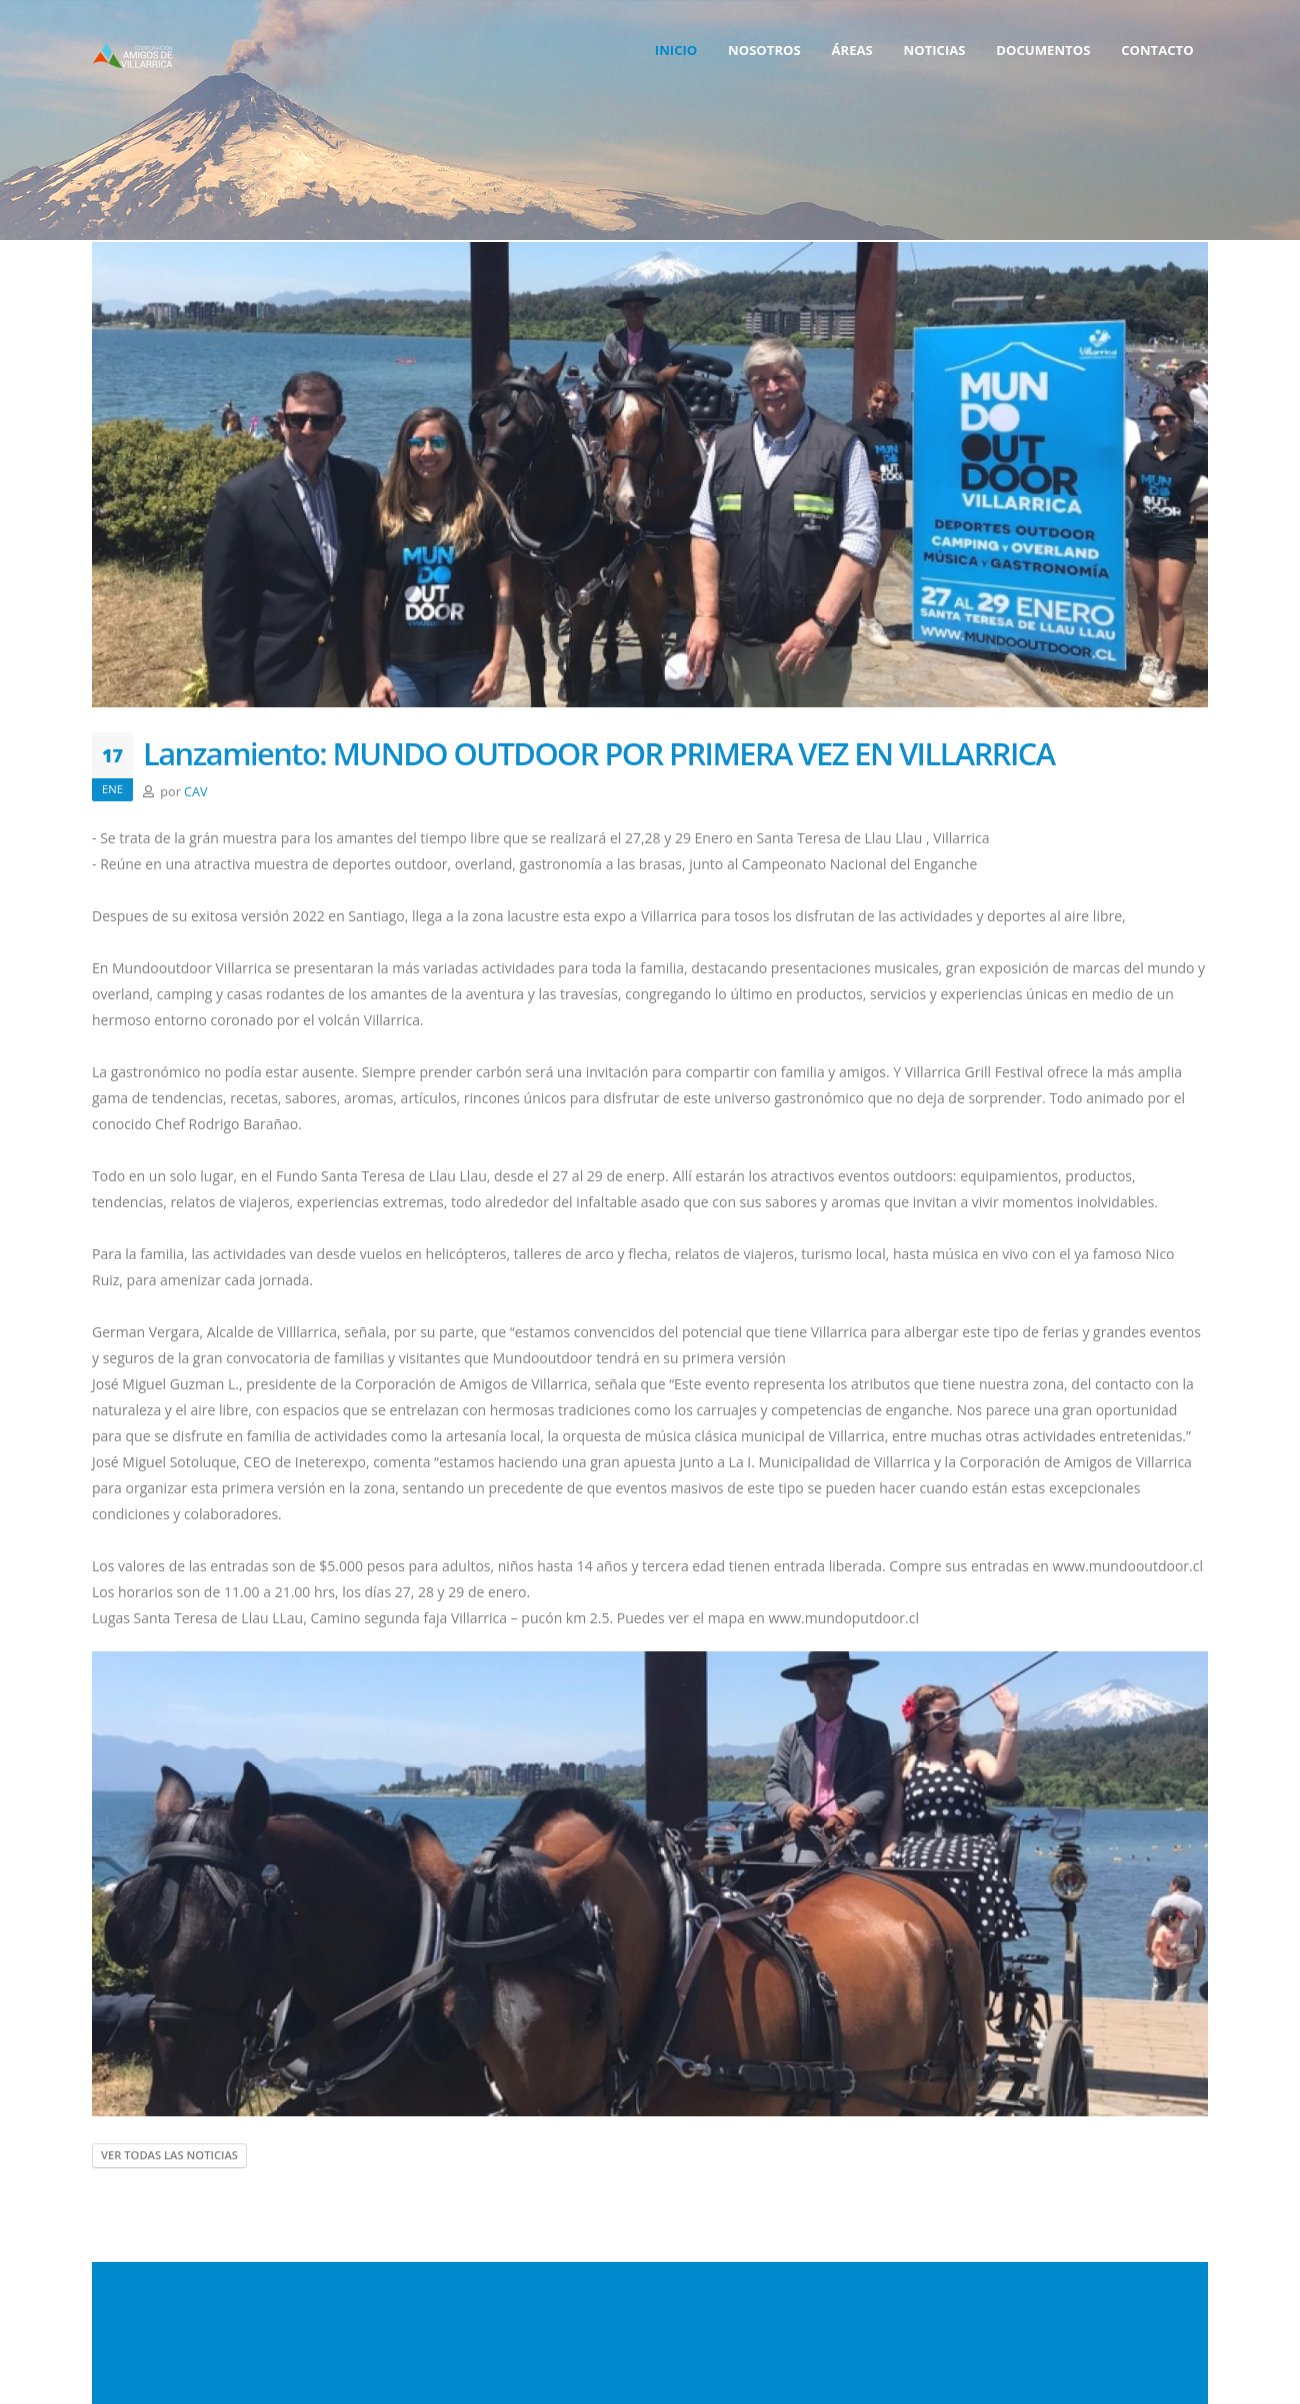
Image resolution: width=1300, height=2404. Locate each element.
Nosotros (764, 50)
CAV (195, 796)
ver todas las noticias (169, 2159)
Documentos (1043, 50)
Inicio (676, 50)
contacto (1157, 50)
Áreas (851, 50)
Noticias (935, 50)
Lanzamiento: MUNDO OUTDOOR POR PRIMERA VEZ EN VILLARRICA (599, 758)
